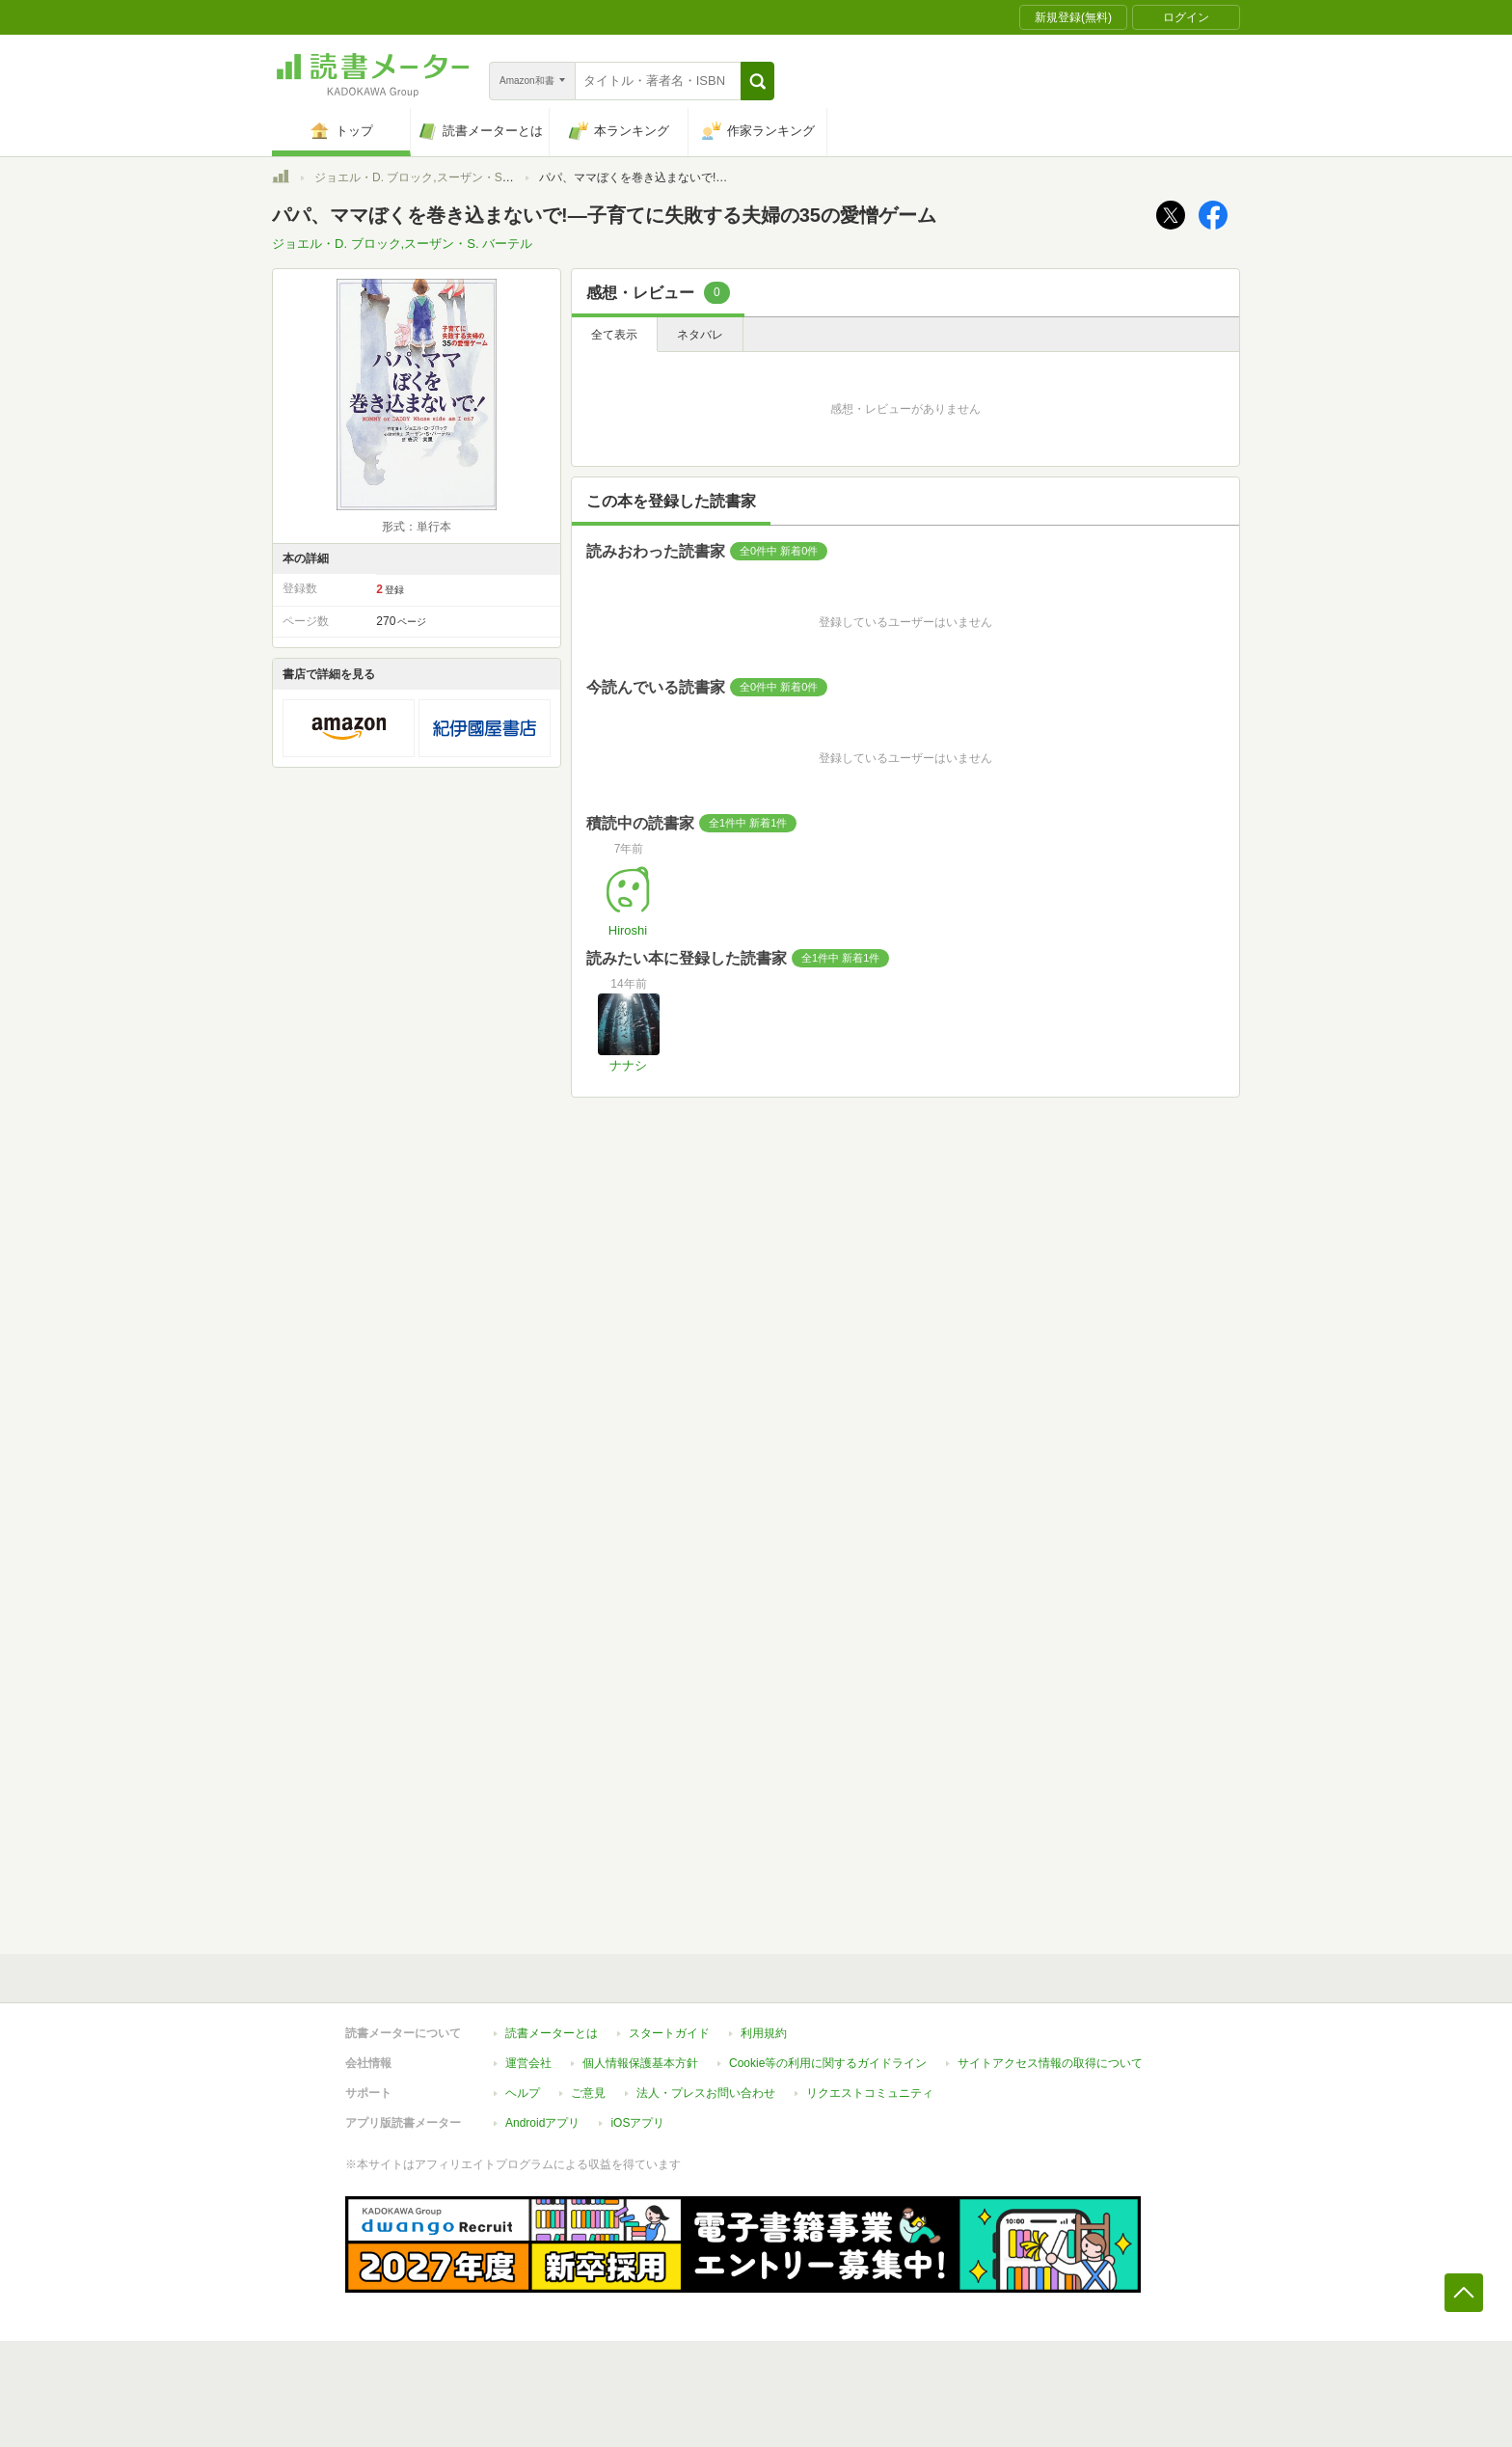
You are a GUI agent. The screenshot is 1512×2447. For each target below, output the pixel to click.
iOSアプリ (637, 2123)
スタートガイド (669, 2033)
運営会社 (528, 2063)
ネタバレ (700, 334)
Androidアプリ (542, 2123)
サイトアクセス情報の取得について (1050, 2063)
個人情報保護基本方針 (640, 2063)
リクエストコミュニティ (869, 2093)
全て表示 (614, 334)
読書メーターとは (551, 2033)
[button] (757, 81)
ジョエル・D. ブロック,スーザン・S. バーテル (434, 177)
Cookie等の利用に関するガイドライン (828, 2063)
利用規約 (764, 2033)
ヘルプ (522, 2093)
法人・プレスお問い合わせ (705, 2093)
